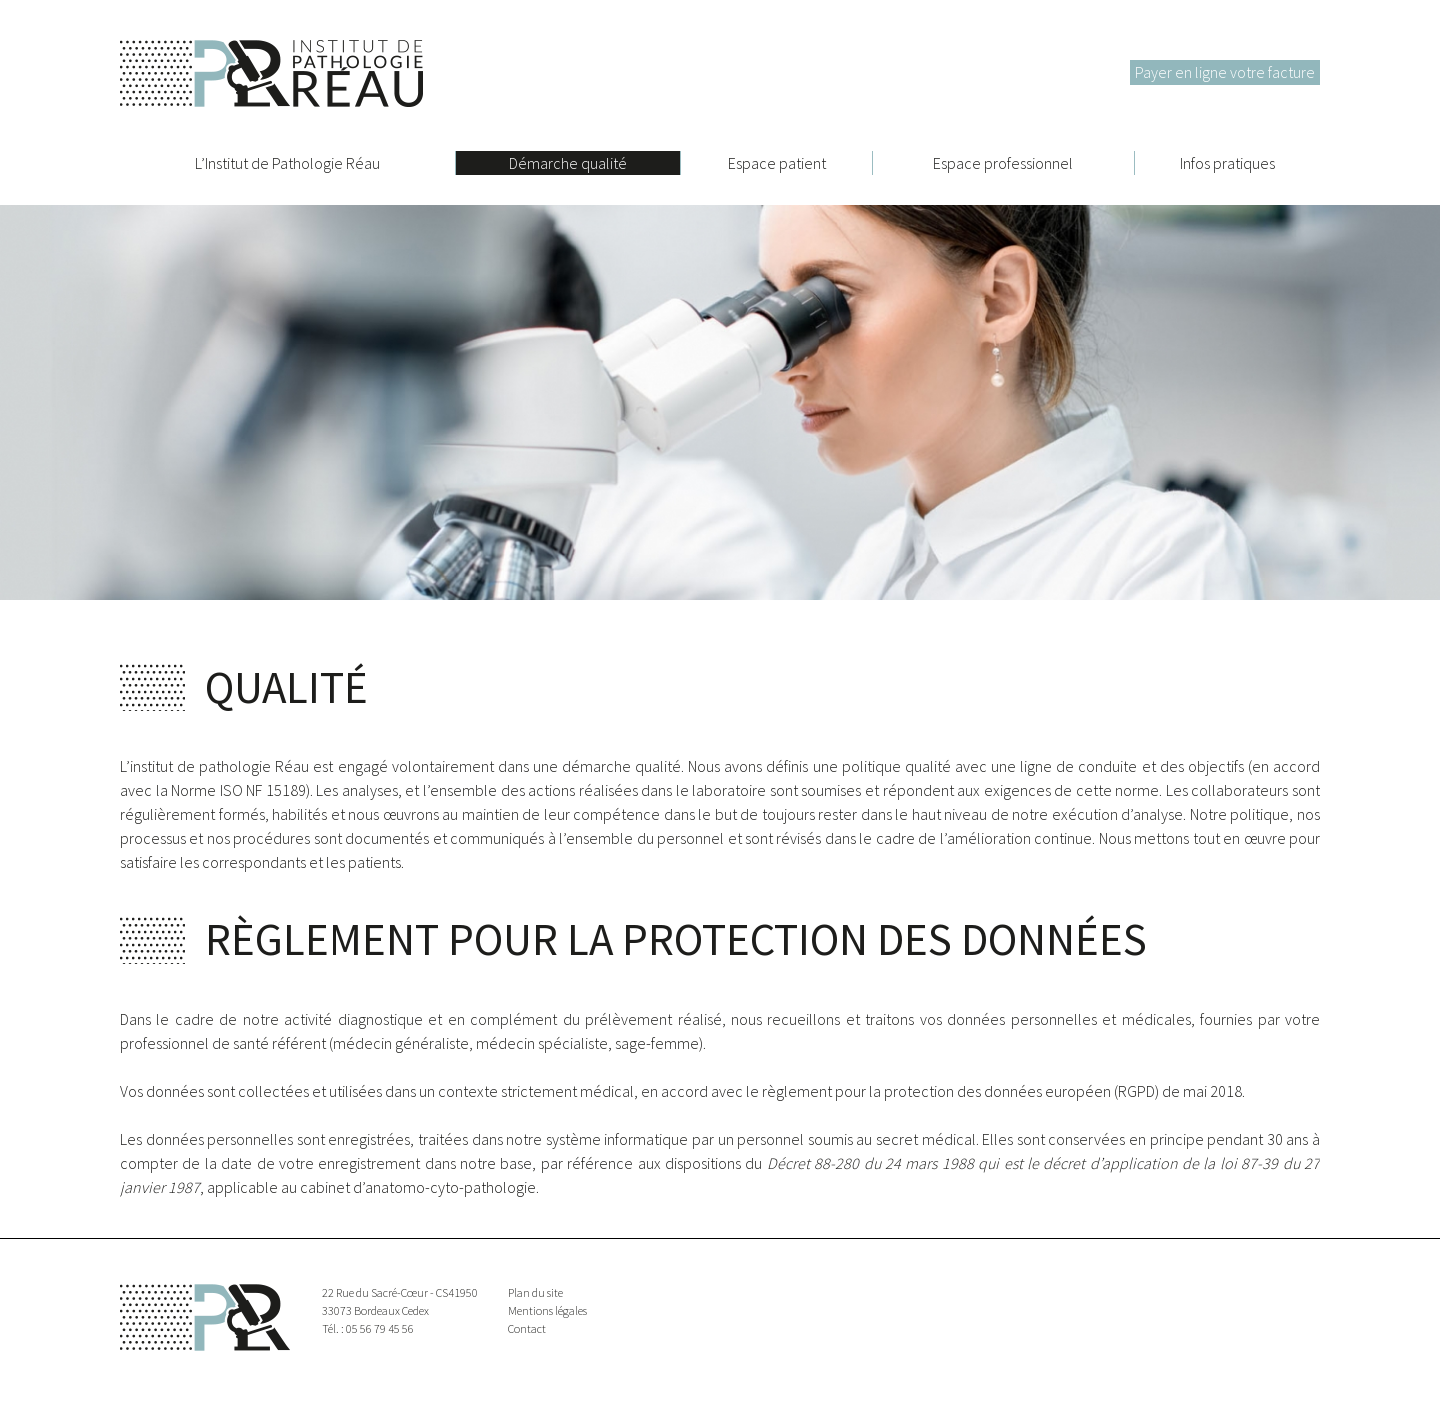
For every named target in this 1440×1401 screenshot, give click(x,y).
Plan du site (535, 1292)
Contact (527, 1328)
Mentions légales (547, 1310)
